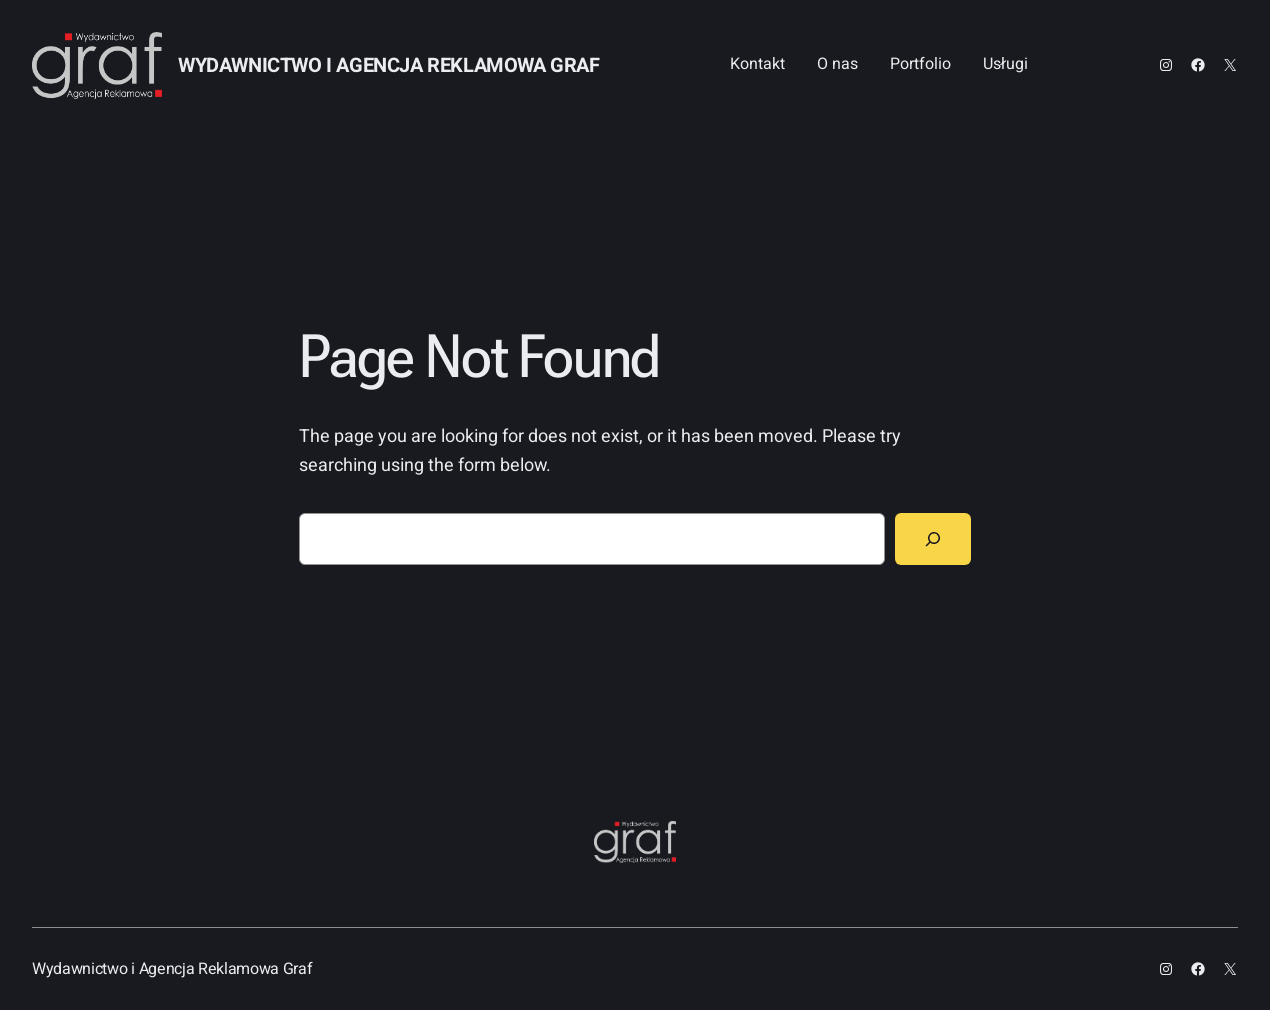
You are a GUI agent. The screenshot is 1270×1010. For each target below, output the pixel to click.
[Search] (933, 539)
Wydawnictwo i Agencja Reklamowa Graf (389, 65)
